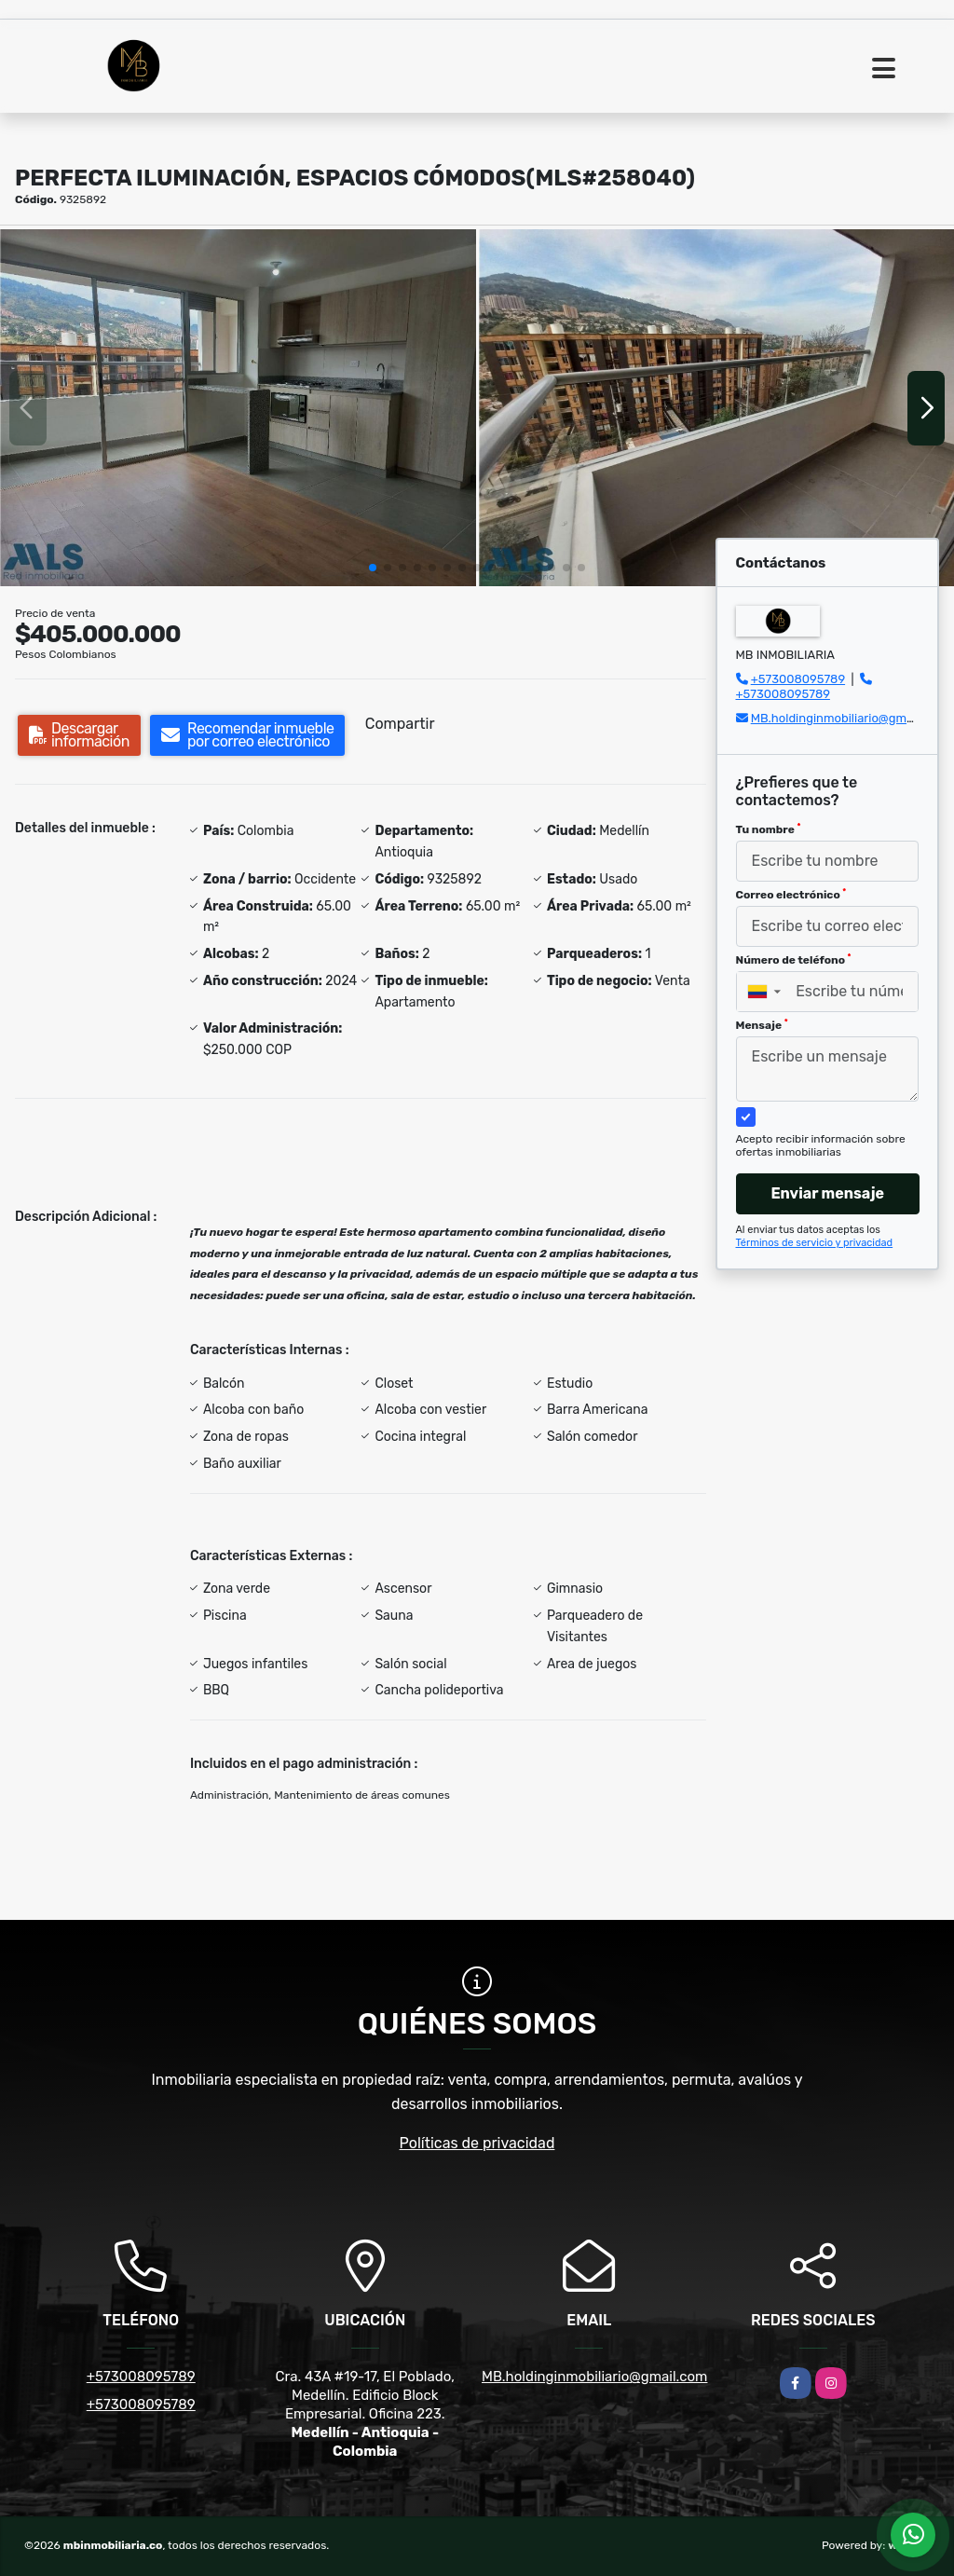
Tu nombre (768, 829)
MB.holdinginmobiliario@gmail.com (849, 718)
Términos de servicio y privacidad (814, 1243)
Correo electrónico (791, 894)
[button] (372, 567)
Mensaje (762, 1025)
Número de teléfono (794, 959)
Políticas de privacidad (477, 2143)
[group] (238, 407)
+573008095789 (798, 679)
